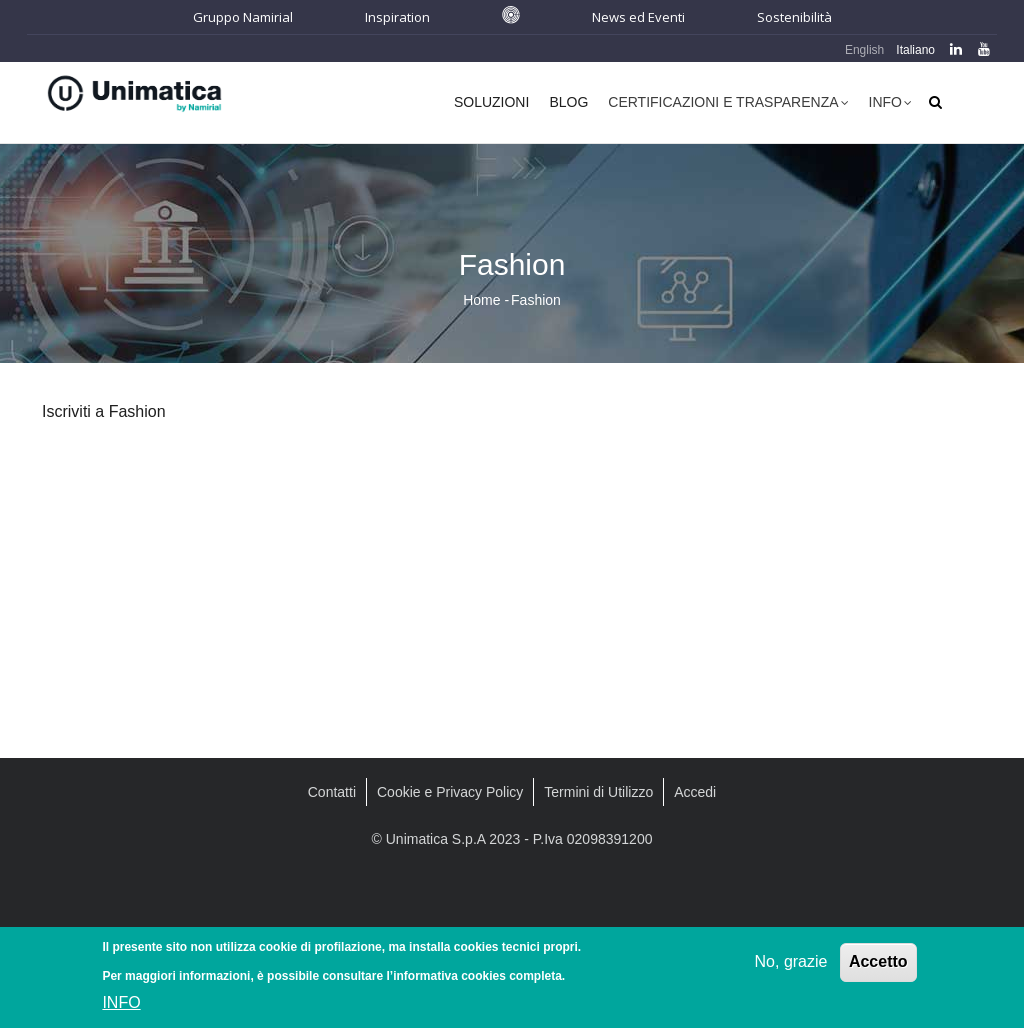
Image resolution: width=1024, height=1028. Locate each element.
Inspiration (397, 17)
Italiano (915, 50)
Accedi (695, 792)
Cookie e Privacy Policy (450, 792)
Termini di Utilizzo (598, 792)
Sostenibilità (794, 17)
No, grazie (791, 965)
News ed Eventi (638, 17)
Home (481, 300)
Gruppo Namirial (243, 17)
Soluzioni (491, 102)
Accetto (878, 965)
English (864, 50)
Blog (568, 102)
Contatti (332, 792)
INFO (121, 1006)
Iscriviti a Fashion (104, 411)
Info (890, 104)
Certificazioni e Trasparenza (728, 104)
